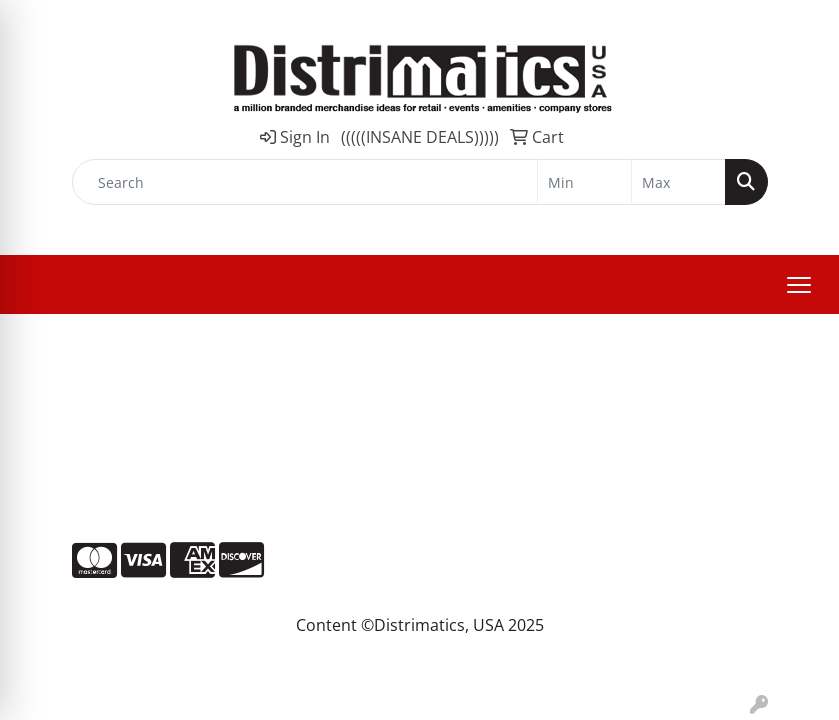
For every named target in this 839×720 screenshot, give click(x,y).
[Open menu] (799, 285)
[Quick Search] (305, 182)
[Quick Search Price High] (678, 182)
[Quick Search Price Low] (584, 182)
